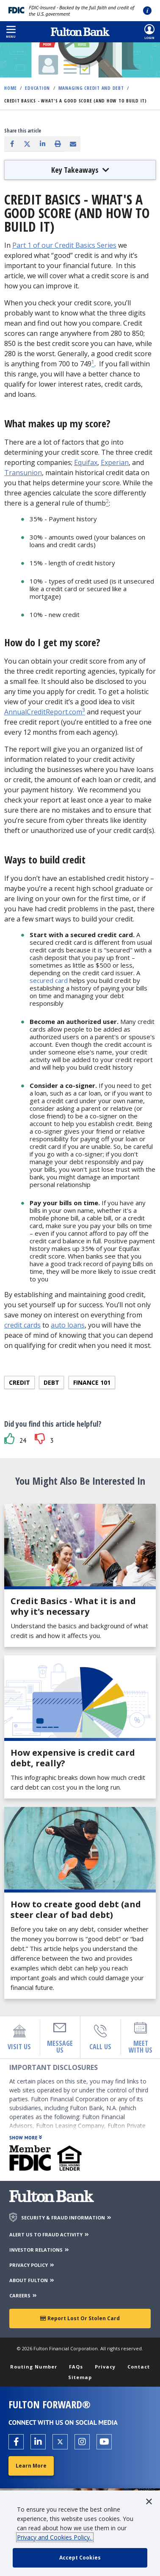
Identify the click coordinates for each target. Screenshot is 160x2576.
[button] (11, 31)
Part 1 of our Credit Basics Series (64, 245)
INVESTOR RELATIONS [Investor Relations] (39, 2250)
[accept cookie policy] (80, 2558)
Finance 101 (91, 1382)
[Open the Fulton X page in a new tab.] (60, 2441)
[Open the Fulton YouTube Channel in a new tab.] (104, 2441)
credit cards (22, 1325)
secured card (49, 980)
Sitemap (80, 2377)
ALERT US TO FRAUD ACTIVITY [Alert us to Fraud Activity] (49, 2234)
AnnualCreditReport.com (43, 712)
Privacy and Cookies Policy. (55, 2537)
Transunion (23, 472)
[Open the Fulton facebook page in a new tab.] (16, 2441)
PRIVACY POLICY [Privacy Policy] (32, 2265)
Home (10, 88)
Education (37, 88)
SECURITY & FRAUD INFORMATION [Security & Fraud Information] (66, 2217)
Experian (115, 462)
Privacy (105, 2366)
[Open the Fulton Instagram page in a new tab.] (82, 2441)
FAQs (76, 2366)
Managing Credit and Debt (91, 88)
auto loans (68, 1325)
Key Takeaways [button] (80, 170)
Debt (51, 1382)
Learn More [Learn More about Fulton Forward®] (31, 2465)
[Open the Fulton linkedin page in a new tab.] (38, 2441)
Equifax (85, 462)
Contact (138, 2366)
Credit (19, 1382)
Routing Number (33, 2366)
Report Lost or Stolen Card (80, 2318)
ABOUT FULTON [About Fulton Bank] (32, 2280)
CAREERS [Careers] (23, 2295)
